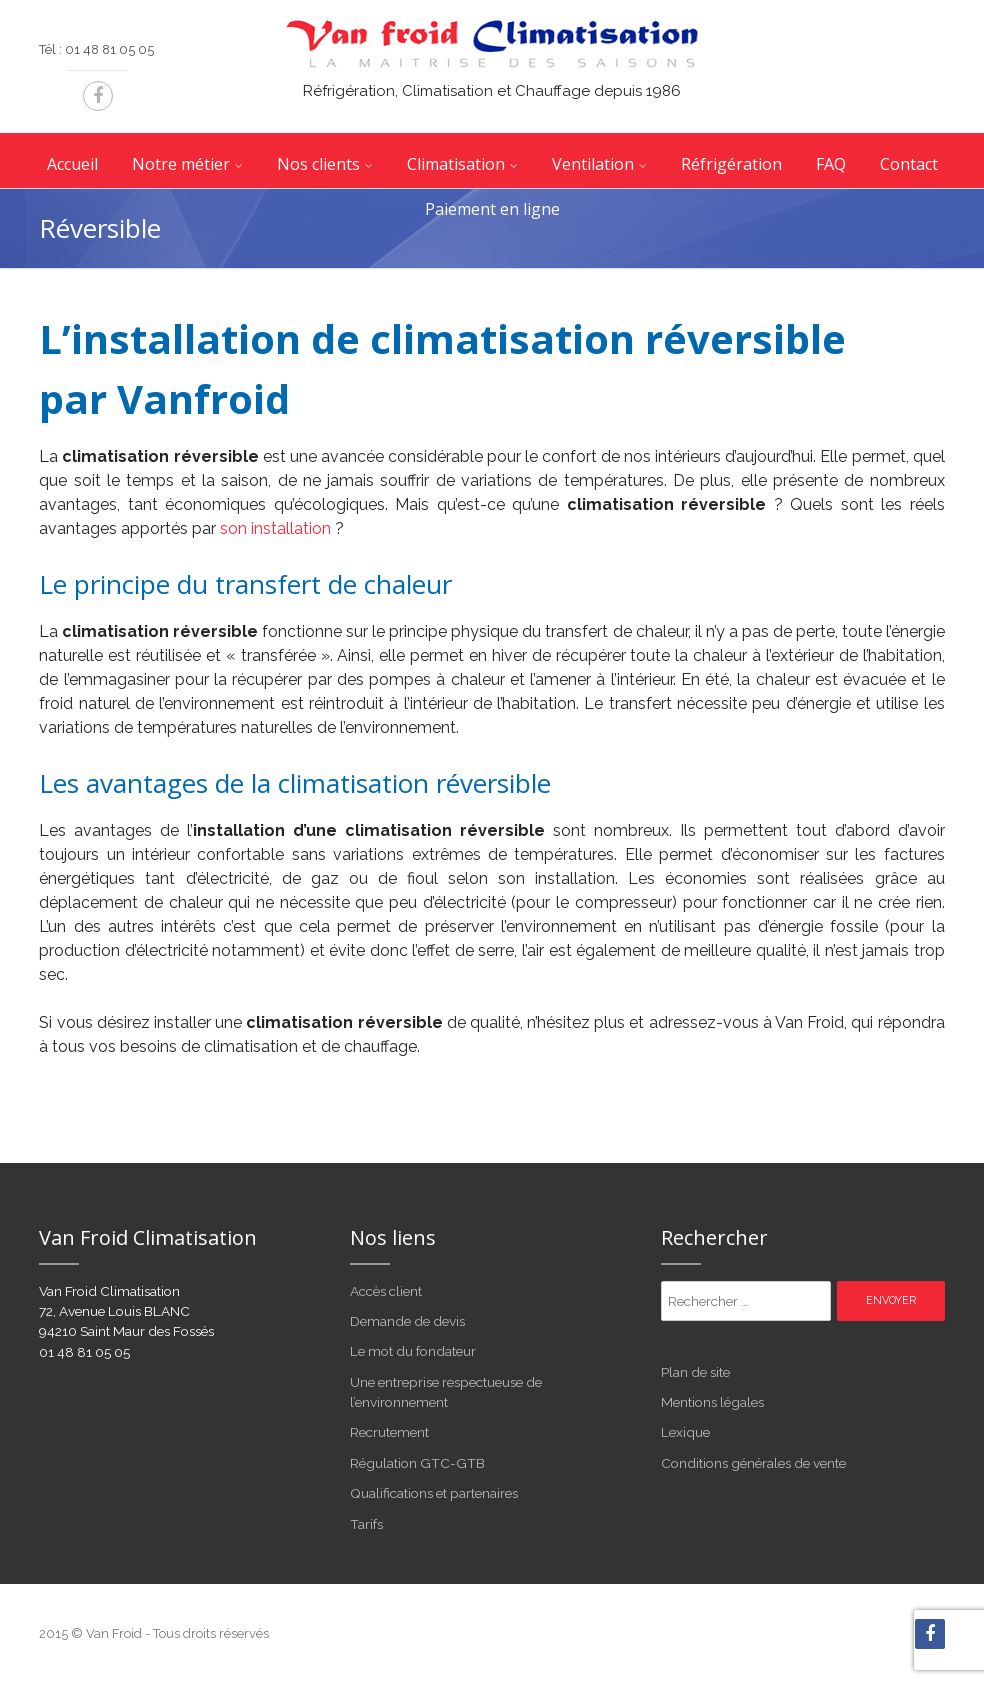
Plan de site (695, 1372)
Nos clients (318, 164)
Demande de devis (407, 1321)
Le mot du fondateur (413, 1351)
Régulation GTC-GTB (417, 1463)
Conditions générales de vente (753, 1463)
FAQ (831, 164)
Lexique (685, 1432)
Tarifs (366, 1524)
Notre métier (181, 164)
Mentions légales (712, 1402)
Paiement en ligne (492, 209)
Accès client (386, 1291)
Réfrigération (731, 164)
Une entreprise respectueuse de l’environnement (446, 1392)
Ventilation (593, 164)
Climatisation (456, 164)
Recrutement (389, 1432)
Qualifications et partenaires (434, 1493)
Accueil (72, 164)
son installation (275, 528)
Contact (909, 164)
